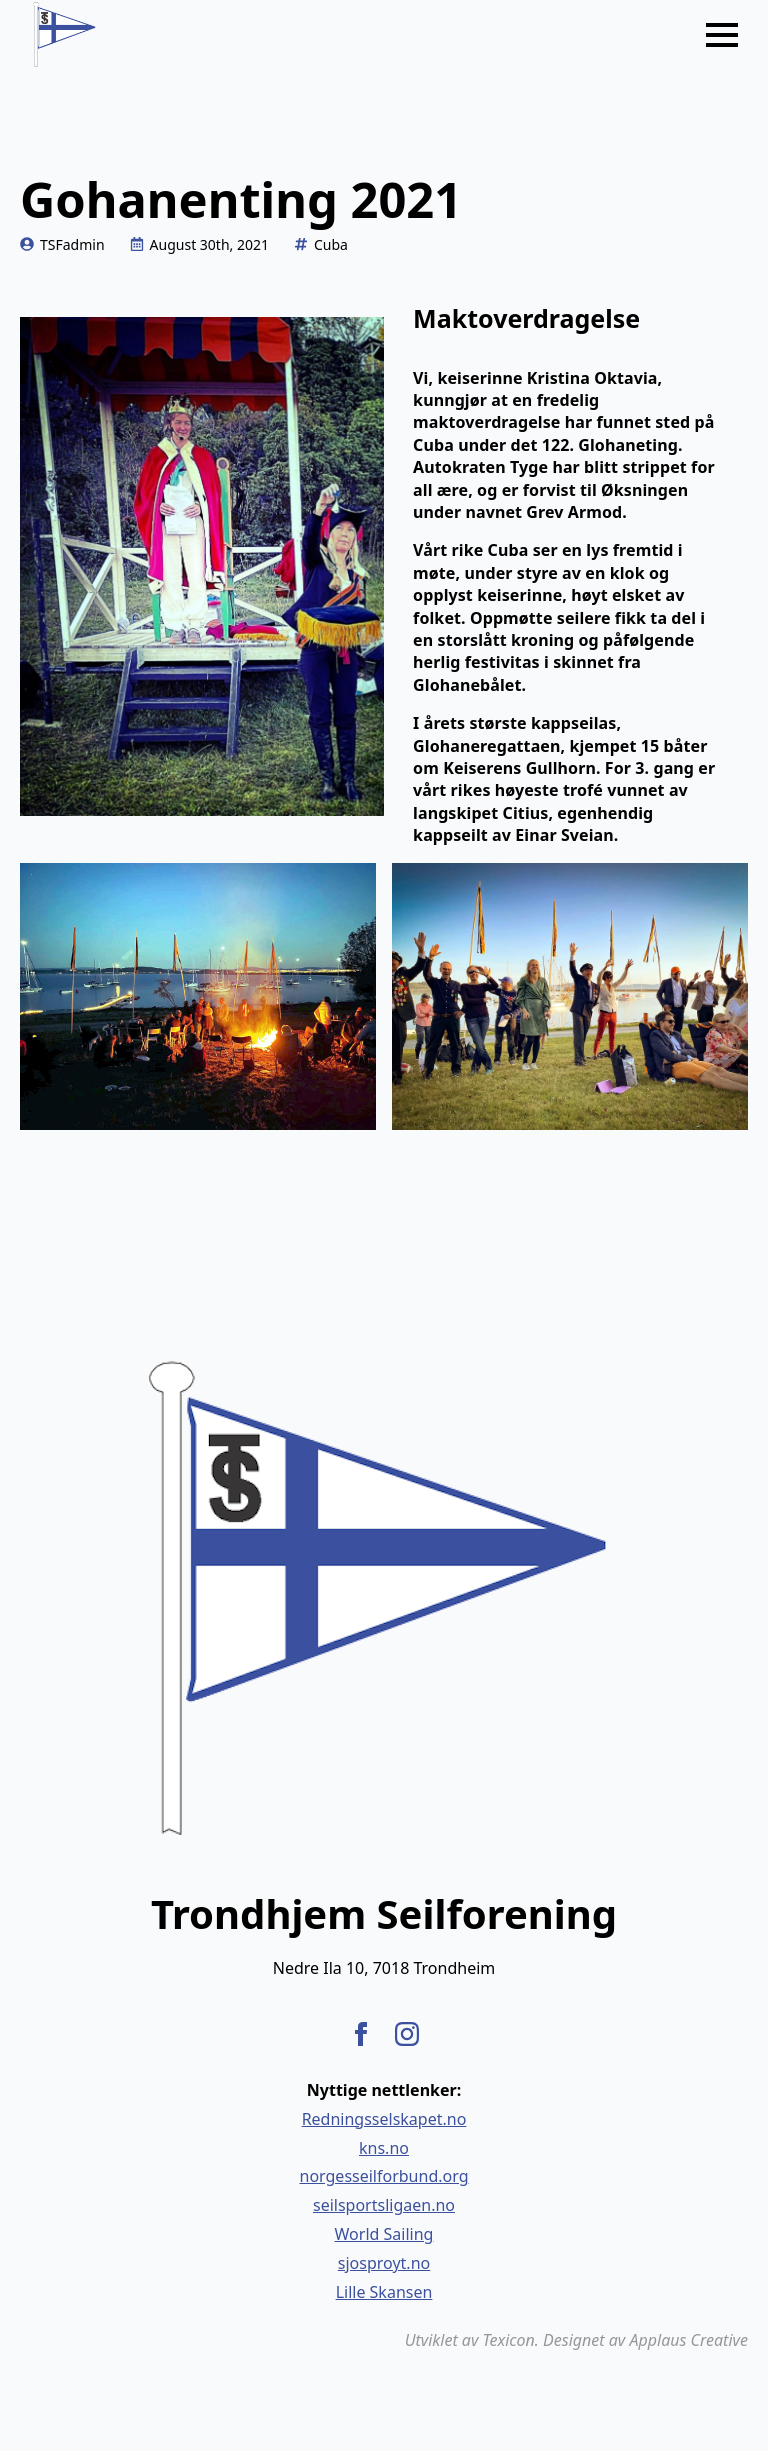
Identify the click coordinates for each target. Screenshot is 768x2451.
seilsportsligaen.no (384, 2205)
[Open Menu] (722, 35)
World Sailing (384, 2234)
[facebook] (361, 2034)
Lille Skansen (384, 2292)
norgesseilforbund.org (384, 2176)
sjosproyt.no (384, 2263)
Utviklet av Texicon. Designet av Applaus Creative (576, 2340)
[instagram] (407, 2034)
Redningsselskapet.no (384, 2119)
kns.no (384, 2148)
